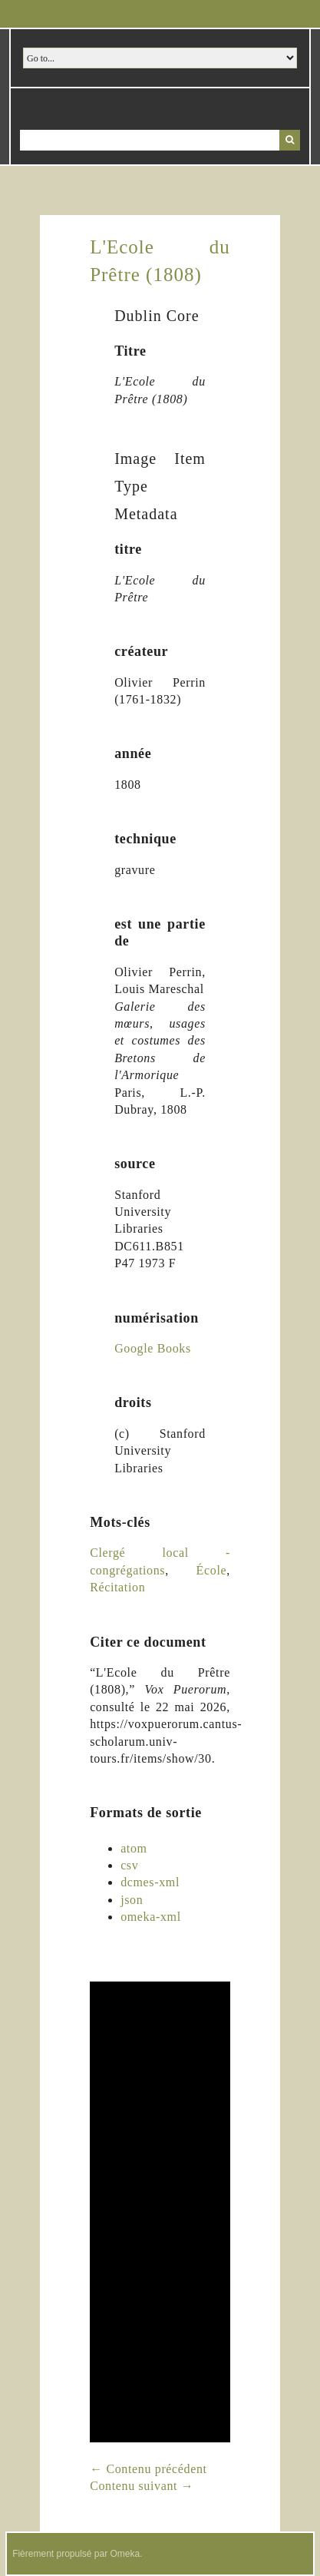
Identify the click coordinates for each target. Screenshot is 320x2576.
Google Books (152, 1348)
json (131, 1899)
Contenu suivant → (141, 2485)
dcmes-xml (150, 1882)
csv (129, 1865)
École (211, 1570)
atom (133, 1848)
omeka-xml (150, 1916)
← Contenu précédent (148, 2468)
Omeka (125, 2553)
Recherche (289, 140)
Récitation (117, 1587)
